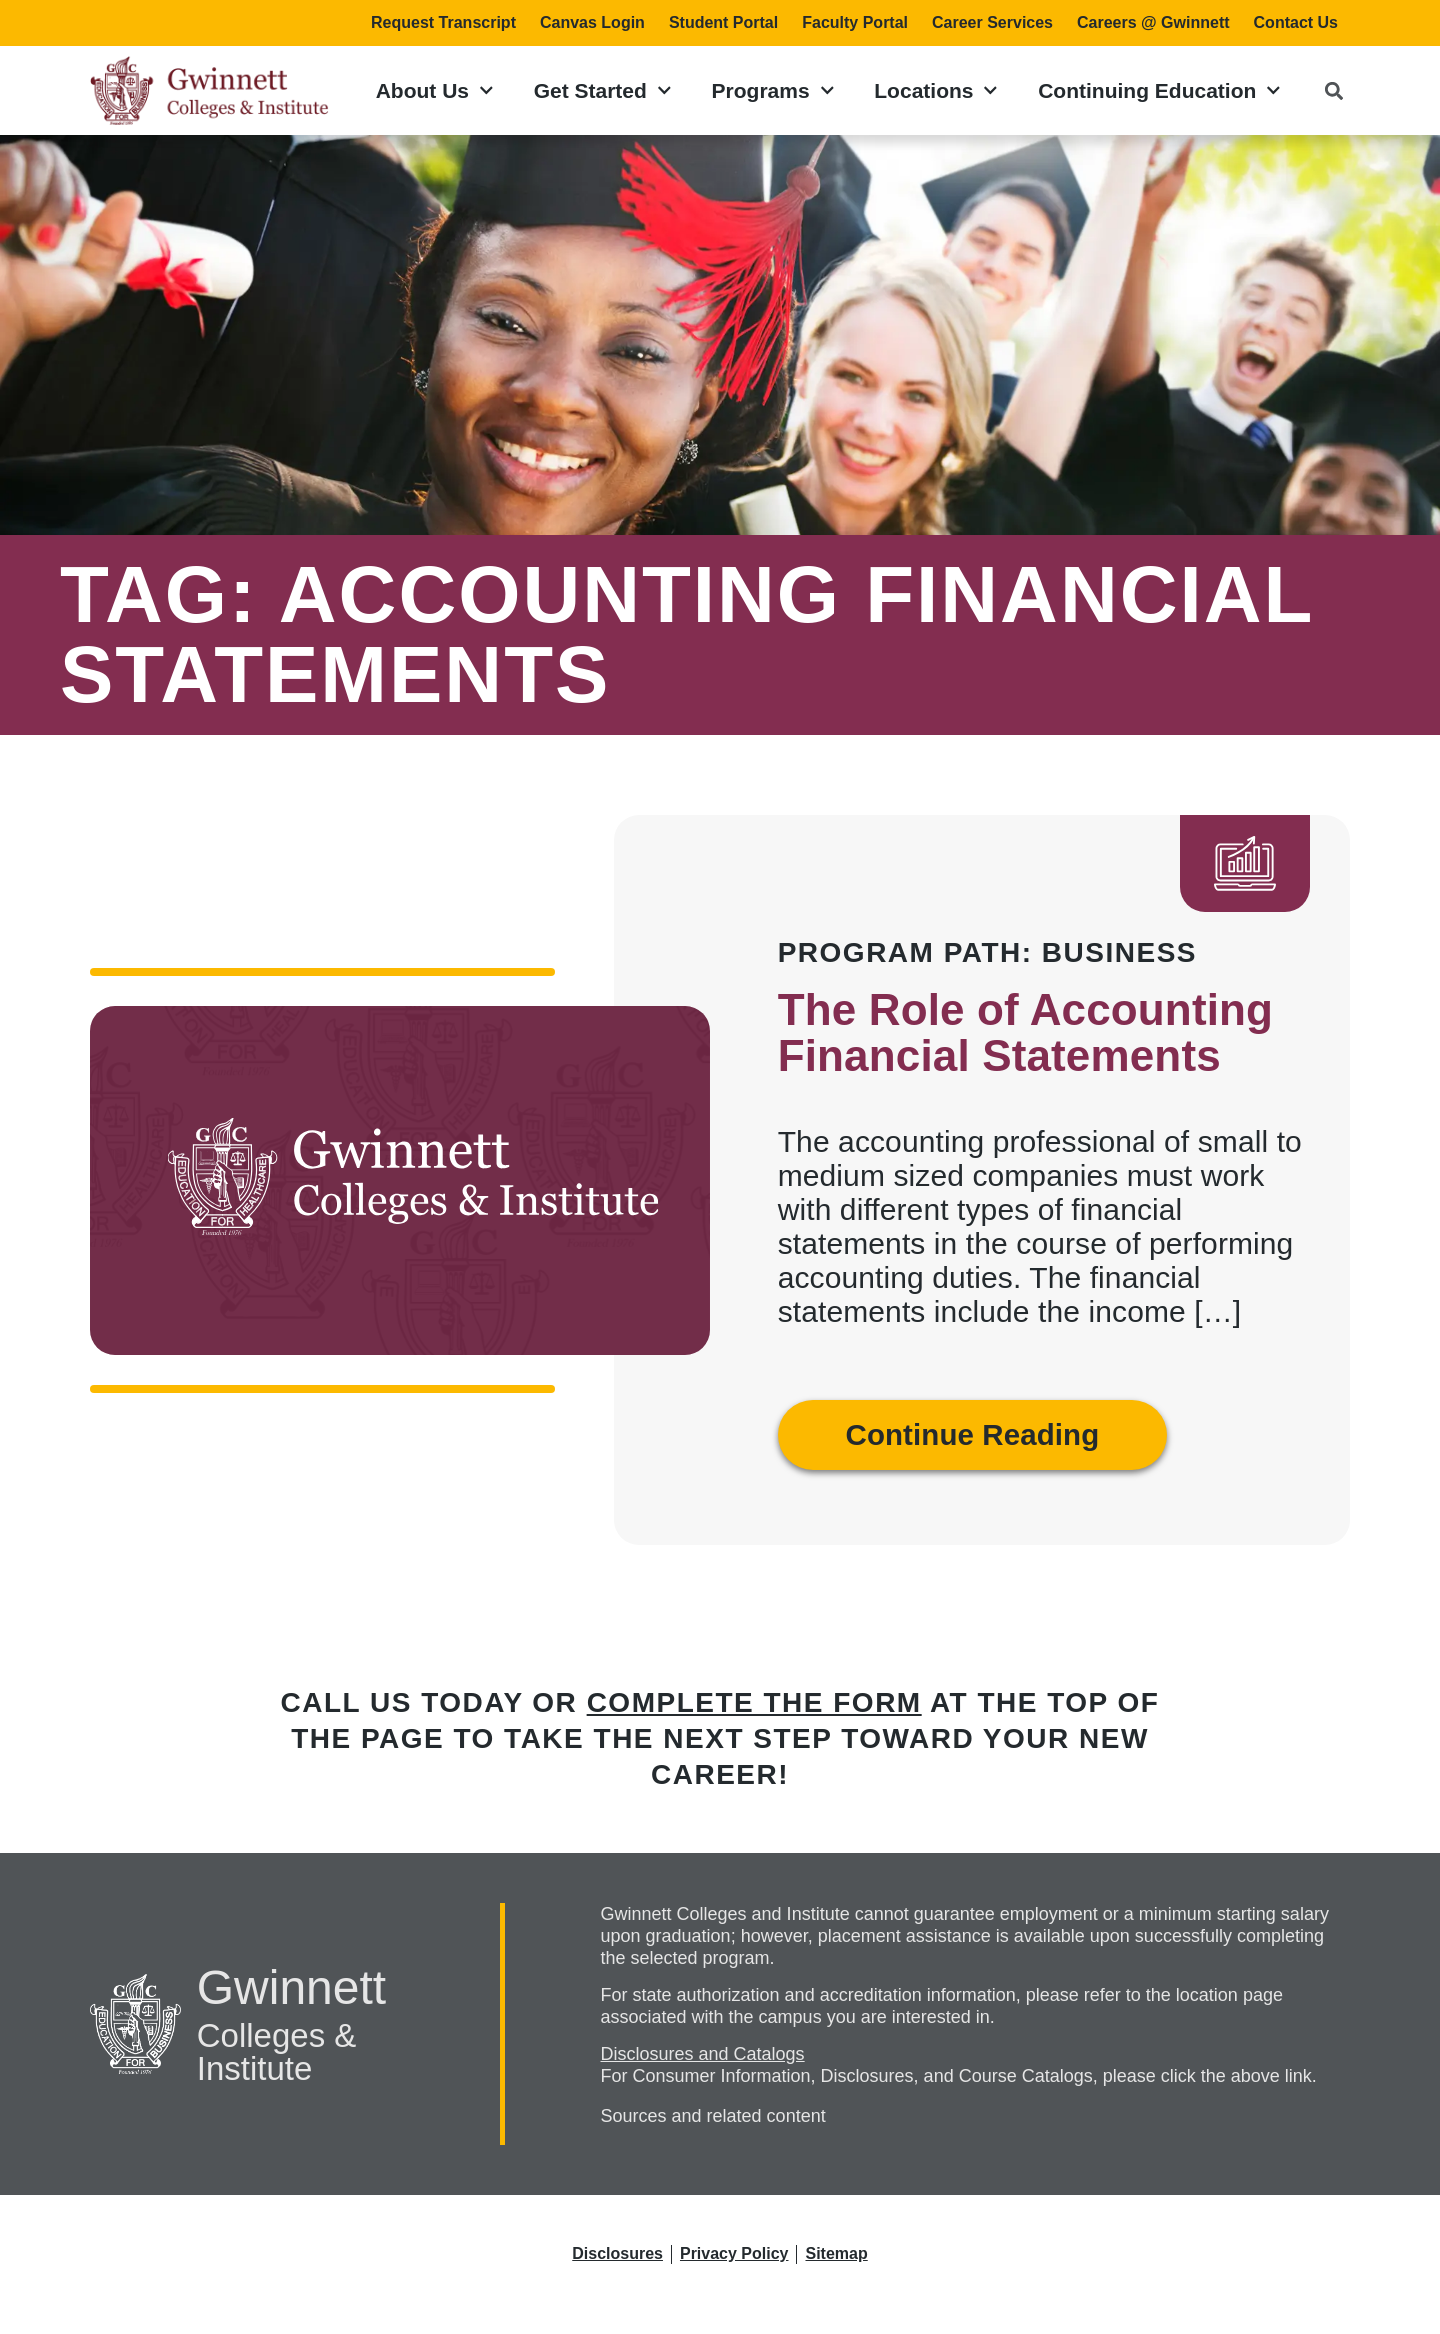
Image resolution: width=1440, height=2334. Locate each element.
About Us (435, 90)
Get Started (603, 90)
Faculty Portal (855, 22)
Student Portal (723, 22)
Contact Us (1296, 22)
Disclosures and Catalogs (703, 2054)
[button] (1333, 90)
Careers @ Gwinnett (1153, 22)
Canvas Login (592, 22)
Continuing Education (1159, 90)
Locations (936, 90)
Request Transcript (443, 22)
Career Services (992, 22)
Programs (773, 90)
